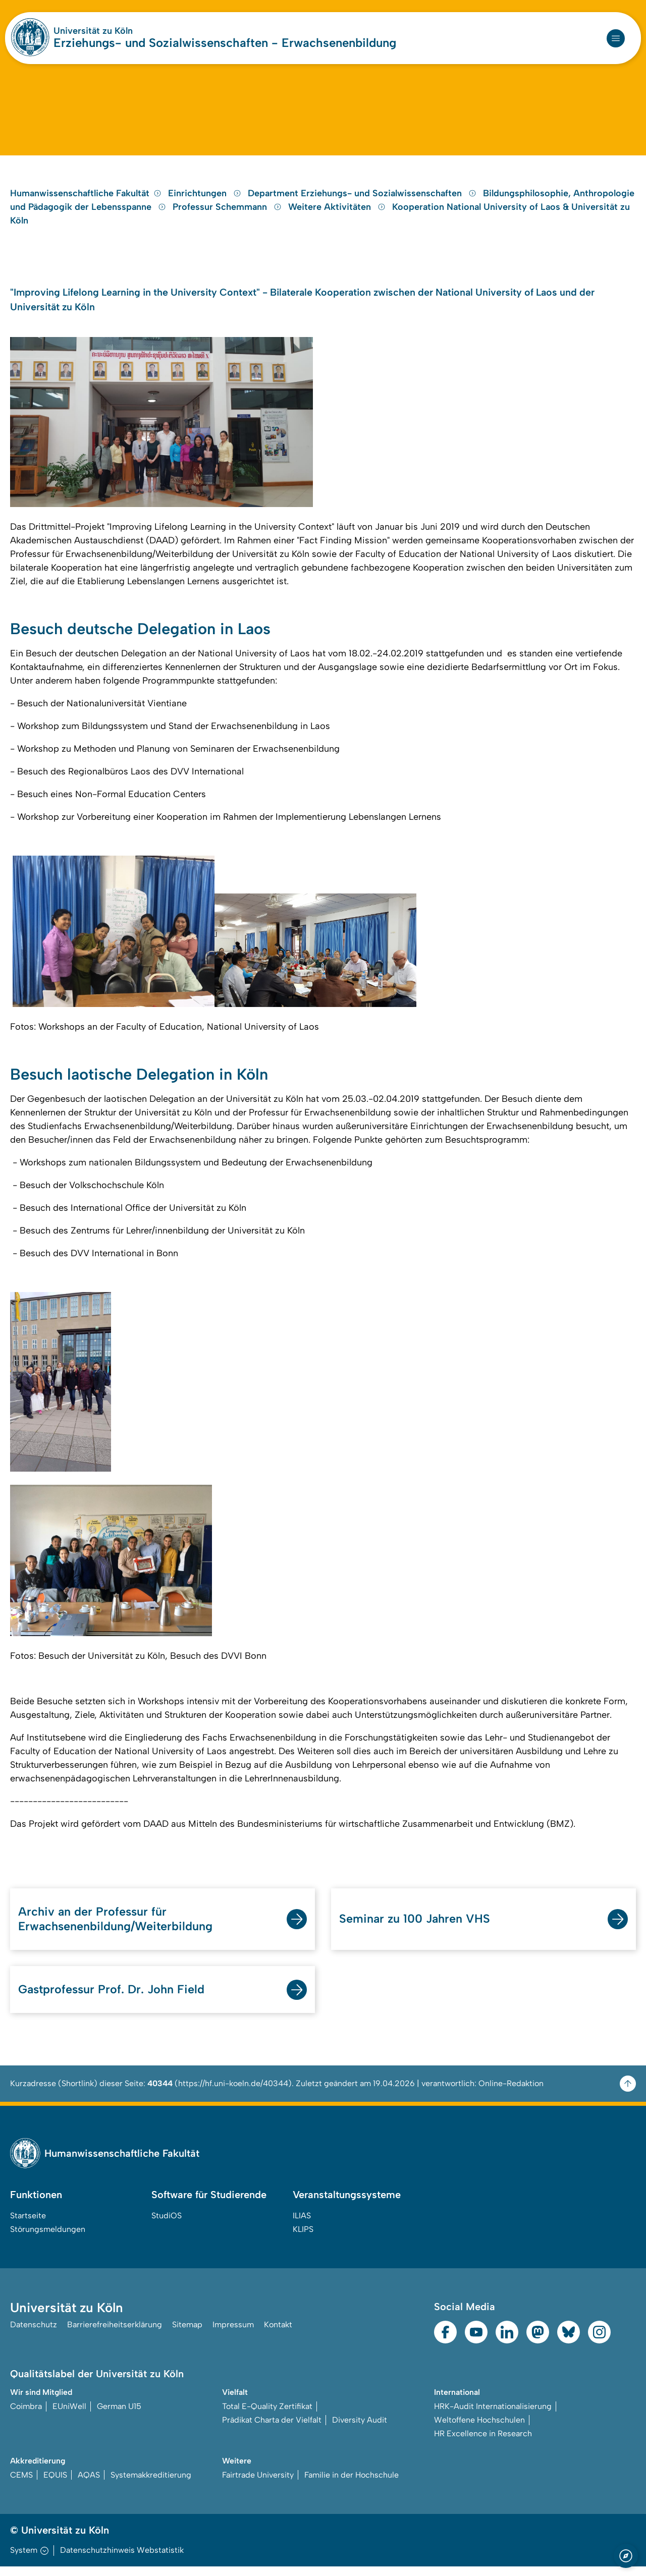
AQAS (89, 2484)
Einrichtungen (206, 199)
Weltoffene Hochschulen (479, 2429)
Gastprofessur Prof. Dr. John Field (113, 1998)
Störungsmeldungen (47, 2239)
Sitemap (187, 2334)
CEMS (21, 2484)
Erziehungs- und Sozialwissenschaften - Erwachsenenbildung (224, 42)
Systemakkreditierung (151, 2484)
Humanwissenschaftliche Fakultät (86, 199)
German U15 (119, 2416)
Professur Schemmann (228, 212)
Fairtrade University (258, 2484)
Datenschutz (33, 2334)
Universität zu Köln (93, 30)
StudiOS (166, 2225)
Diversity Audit (359, 2429)
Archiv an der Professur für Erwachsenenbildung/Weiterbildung (117, 1927)
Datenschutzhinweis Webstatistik (122, 2559)
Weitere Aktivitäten (338, 212)
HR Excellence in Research (483, 2443)
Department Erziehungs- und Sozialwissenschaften (363, 199)
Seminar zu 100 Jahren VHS (416, 1927)
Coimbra (26, 2416)
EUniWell (69, 2416)
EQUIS (55, 2484)
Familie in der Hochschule (351, 2484)
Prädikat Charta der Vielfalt (271, 2429)
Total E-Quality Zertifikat (267, 2416)
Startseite (28, 2225)
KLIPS (303, 2239)
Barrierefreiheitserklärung (114, 2334)
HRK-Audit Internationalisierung (493, 2416)
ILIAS (302, 2225)
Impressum (233, 2334)
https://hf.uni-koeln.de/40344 (233, 2093)
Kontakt (278, 2334)
